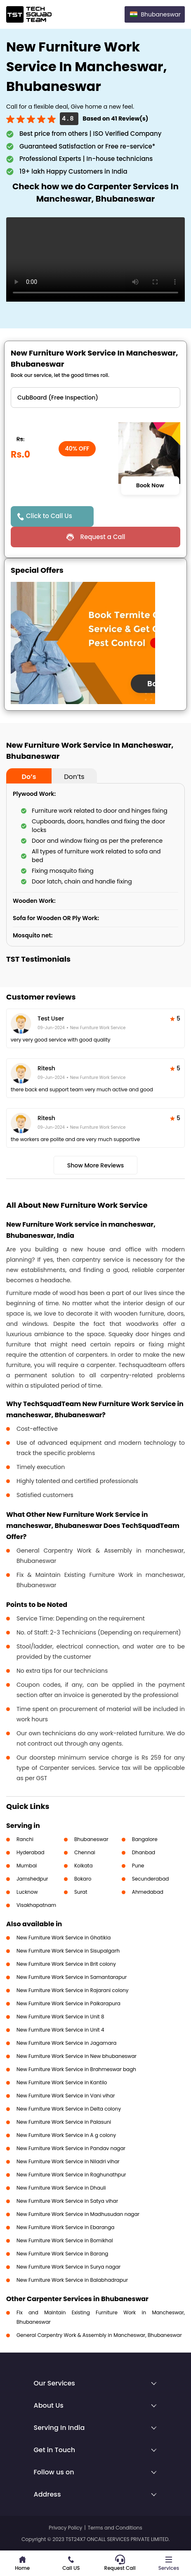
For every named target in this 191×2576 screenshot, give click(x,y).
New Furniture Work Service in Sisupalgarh (68, 1950)
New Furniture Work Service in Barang (62, 2253)
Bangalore (145, 1839)
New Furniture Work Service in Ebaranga (65, 2227)
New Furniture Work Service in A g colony (66, 2135)
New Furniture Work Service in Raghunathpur (71, 2174)
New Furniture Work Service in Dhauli (61, 2187)
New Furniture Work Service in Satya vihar (67, 2200)
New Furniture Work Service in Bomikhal (65, 2240)
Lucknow (27, 1891)
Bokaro (82, 1878)
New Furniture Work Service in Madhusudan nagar (78, 2214)
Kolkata (83, 1865)
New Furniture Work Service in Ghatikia (64, 1937)
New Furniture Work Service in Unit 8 (60, 2016)
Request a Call (102, 536)
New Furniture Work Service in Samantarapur (72, 1977)
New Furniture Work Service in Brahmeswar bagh (76, 2069)
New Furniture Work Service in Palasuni (64, 2121)
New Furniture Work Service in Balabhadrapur (72, 2279)
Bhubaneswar (91, 1839)
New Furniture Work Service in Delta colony (69, 2108)
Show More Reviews (95, 1165)
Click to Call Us (49, 515)
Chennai (84, 1852)
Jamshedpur (32, 1878)
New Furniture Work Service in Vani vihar (66, 2095)
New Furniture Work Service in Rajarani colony (73, 1990)
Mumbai (27, 1865)
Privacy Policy (65, 2527)
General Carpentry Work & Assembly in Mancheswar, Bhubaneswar (99, 2335)
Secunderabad (150, 1878)
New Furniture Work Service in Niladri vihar (68, 2161)
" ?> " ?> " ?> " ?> (95, 397)
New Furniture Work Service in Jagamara (66, 2042)
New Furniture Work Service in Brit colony (66, 1963)
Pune (138, 1865)
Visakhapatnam (36, 1905)
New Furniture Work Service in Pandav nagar (71, 2148)
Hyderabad (31, 1852)
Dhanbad (143, 1852)
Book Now (150, 485)
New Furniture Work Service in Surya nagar (68, 2266)
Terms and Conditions (115, 2527)
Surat (80, 1891)
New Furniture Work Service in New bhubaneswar (77, 2056)
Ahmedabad (147, 1891)
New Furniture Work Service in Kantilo (62, 2082)
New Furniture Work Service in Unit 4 (60, 2029)
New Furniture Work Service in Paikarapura (68, 2003)
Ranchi (25, 1839)
